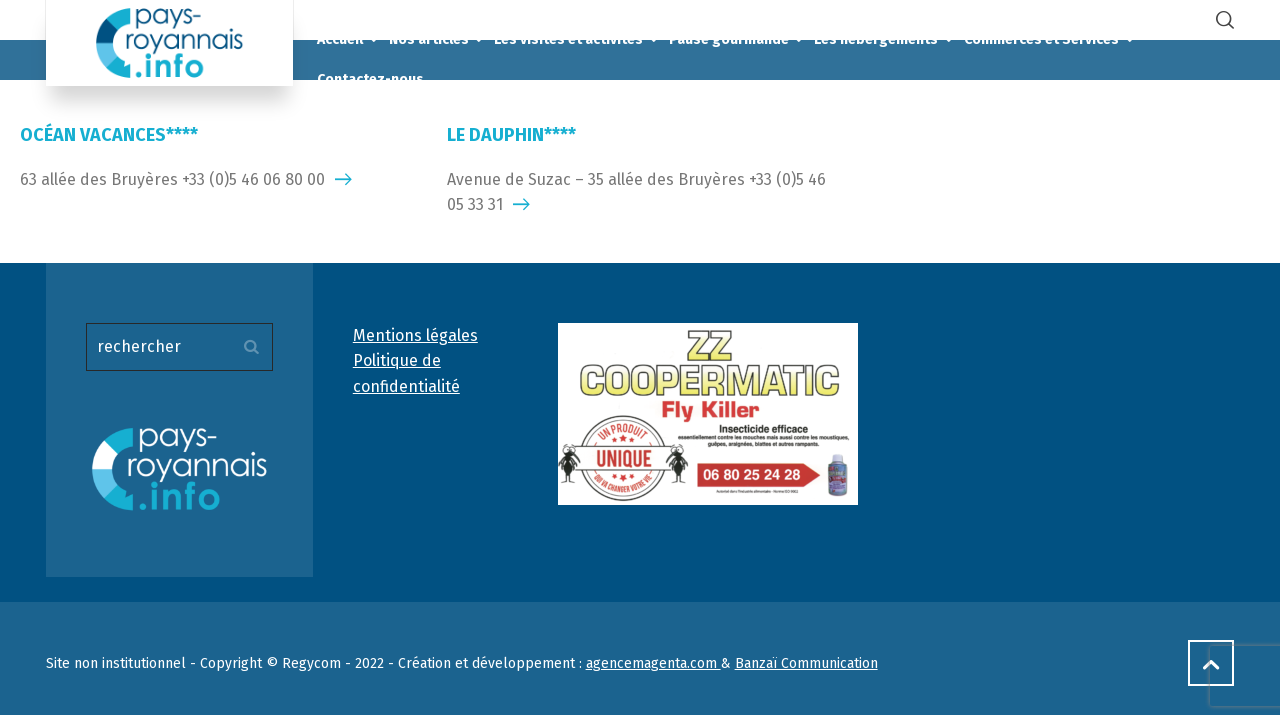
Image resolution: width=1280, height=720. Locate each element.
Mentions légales (415, 335)
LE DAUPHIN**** (511, 135)
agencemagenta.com (653, 663)
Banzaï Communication (806, 663)
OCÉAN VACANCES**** (109, 135)
